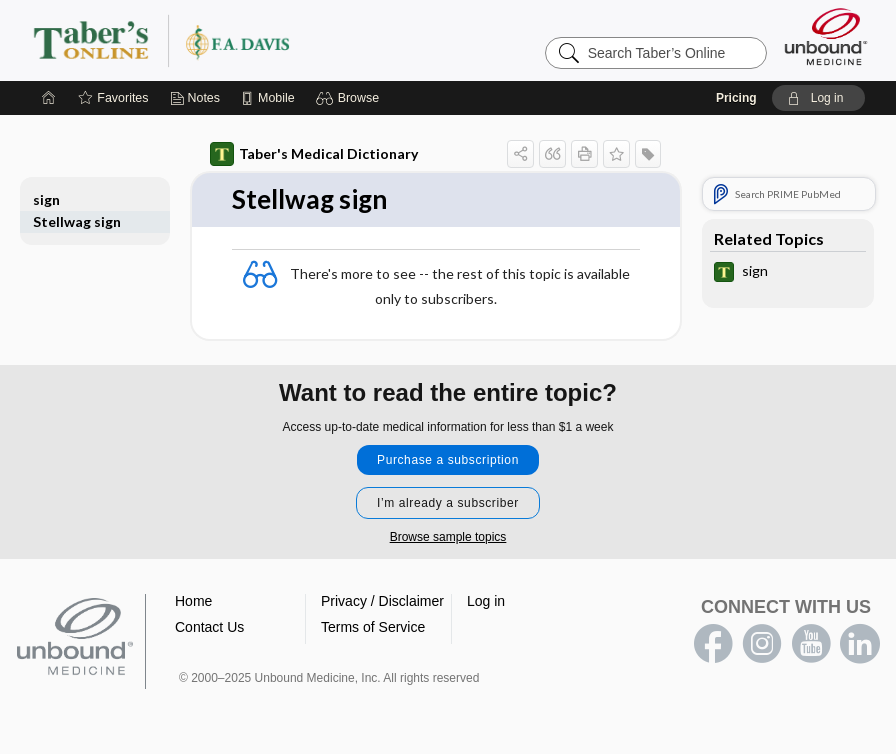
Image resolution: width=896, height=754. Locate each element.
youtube (811, 644)
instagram (762, 644)
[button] (350, 98)
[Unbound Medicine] (826, 36)
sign (46, 199)
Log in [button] (486, 601)
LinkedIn (860, 644)
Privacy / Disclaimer (382, 601)
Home (193, 601)
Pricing (736, 98)
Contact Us (209, 627)
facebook (713, 644)
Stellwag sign (77, 221)
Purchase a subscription (448, 460)
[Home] (49, 98)
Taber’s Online (281, 40)
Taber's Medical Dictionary (314, 154)
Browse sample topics (448, 537)
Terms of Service (373, 627)
